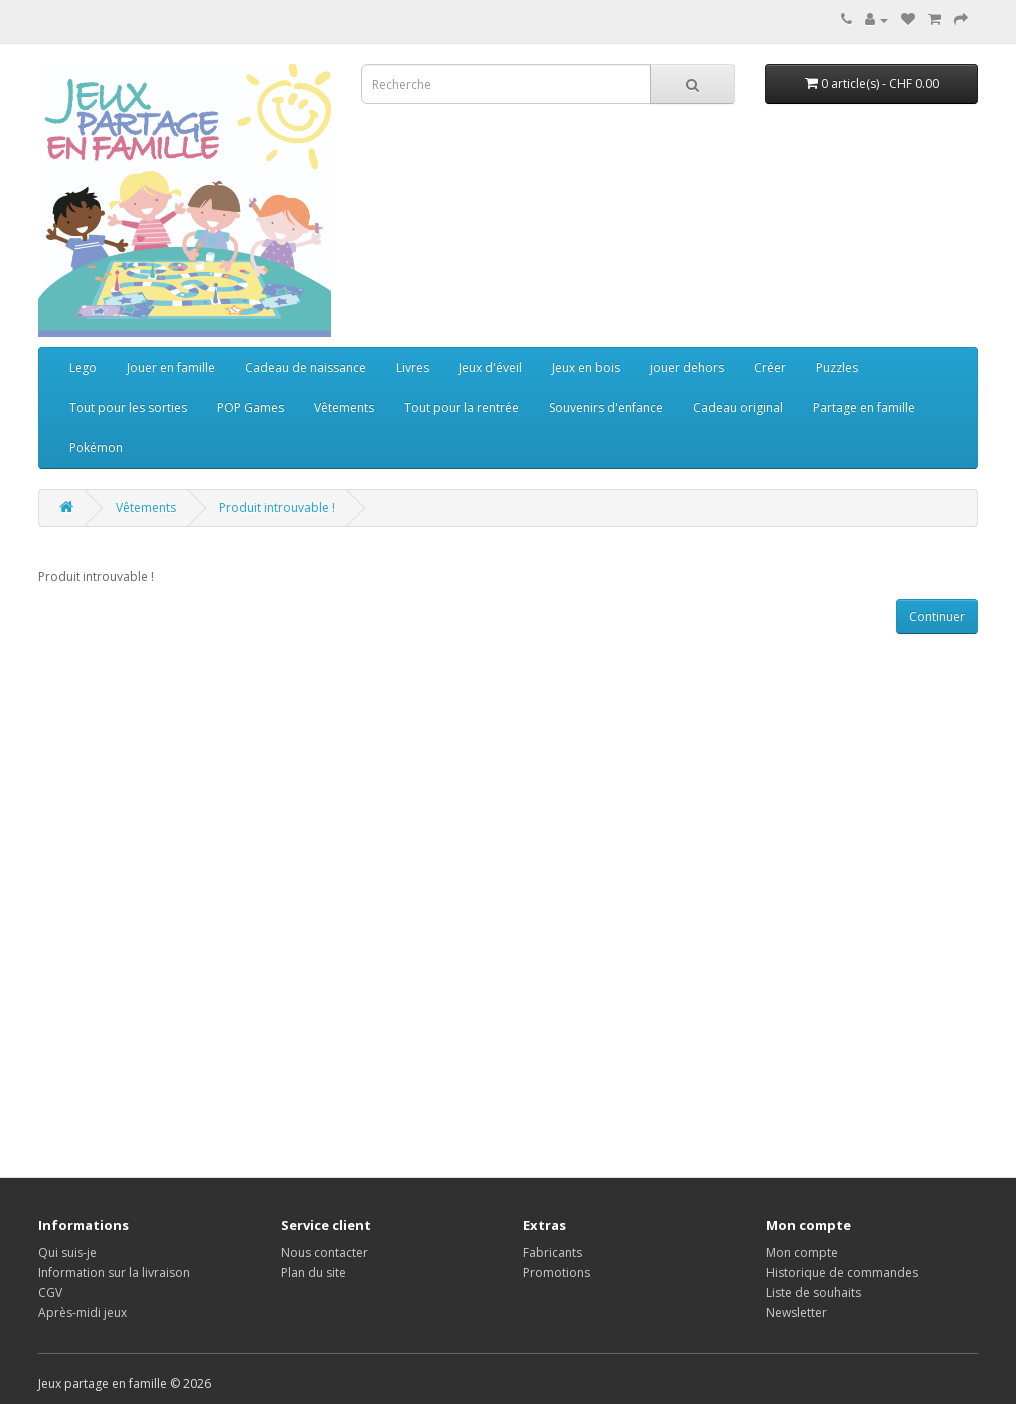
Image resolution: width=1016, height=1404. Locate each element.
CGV (50, 1292)
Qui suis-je (67, 1252)
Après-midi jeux (82, 1312)
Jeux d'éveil (490, 367)
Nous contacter (324, 1252)
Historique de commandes (842, 1272)
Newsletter (796, 1312)
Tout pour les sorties (128, 407)
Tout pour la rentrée (461, 407)
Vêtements (344, 407)
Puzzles (837, 367)
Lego (83, 367)
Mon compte (802, 1252)
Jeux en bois (586, 367)
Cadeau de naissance (305, 367)
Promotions (556, 1272)
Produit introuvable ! (277, 507)
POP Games (250, 407)
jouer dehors (687, 367)
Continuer (937, 616)
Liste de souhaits (813, 1292)
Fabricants (552, 1252)
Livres (412, 367)
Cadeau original (738, 407)
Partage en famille (864, 407)
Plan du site (313, 1272)
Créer (770, 367)
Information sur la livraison (114, 1272)
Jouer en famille (171, 367)
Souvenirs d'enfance (606, 407)
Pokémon (96, 447)
